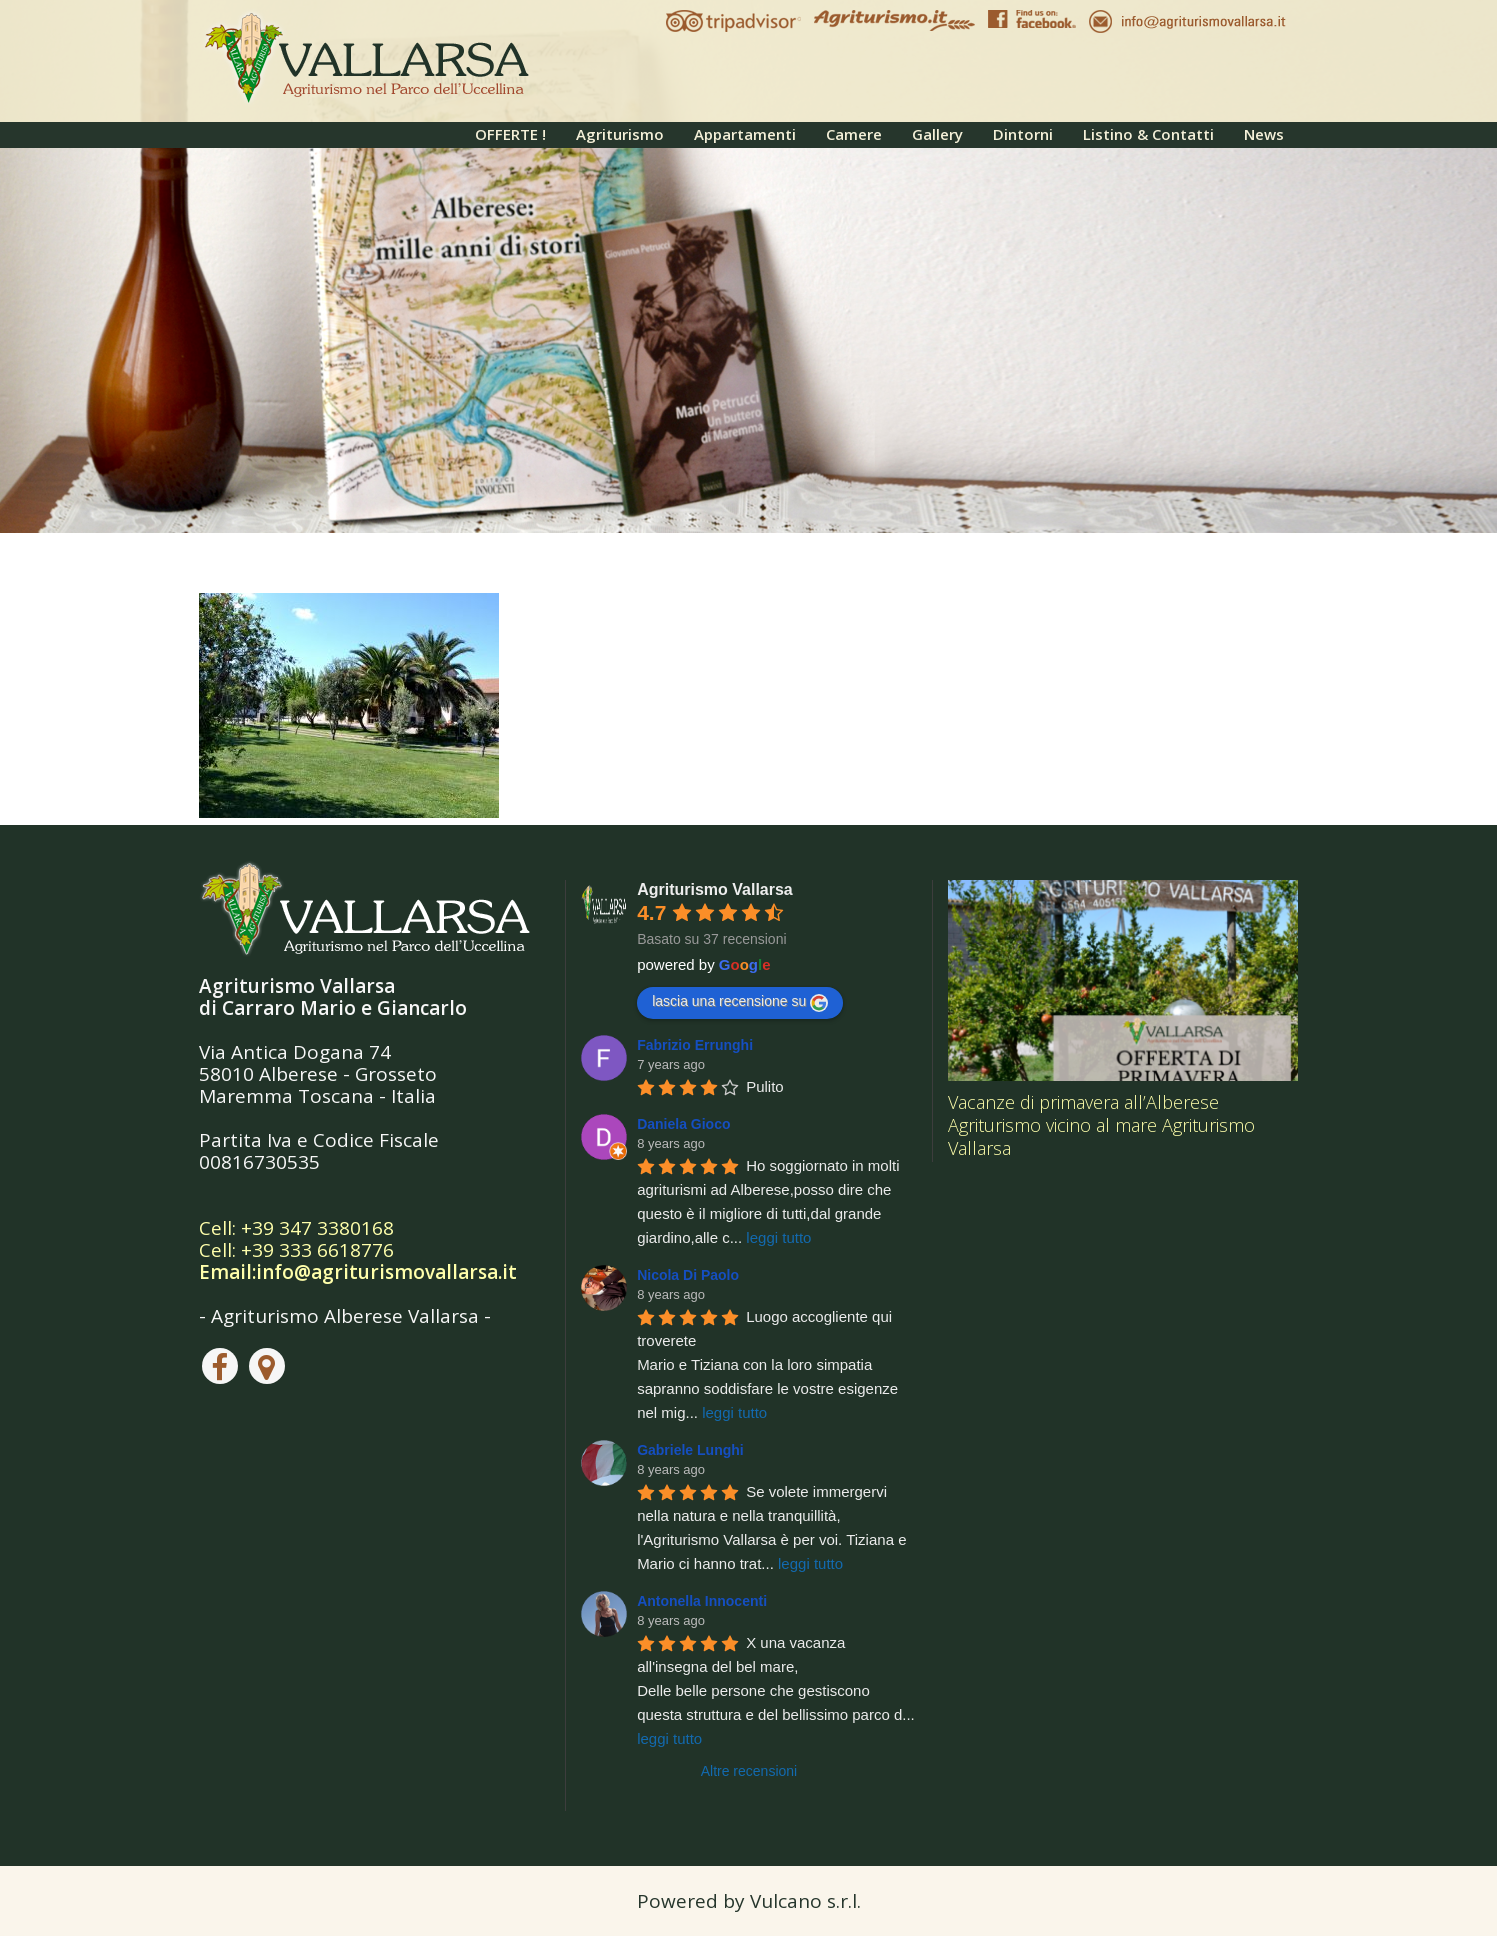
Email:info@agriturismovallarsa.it (358, 1272)
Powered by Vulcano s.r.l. (749, 1901)
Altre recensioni (749, 1771)
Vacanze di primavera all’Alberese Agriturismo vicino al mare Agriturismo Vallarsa (1101, 1125)
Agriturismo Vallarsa (715, 889)
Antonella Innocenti (702, 1601)
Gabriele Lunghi (690, 1450)
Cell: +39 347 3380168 (296, 1228)
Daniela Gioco (683, 1124)
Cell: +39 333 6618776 (296, 1250)
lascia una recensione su (740, 1002)
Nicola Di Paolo (688, 1275)
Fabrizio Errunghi (695, 1045)
